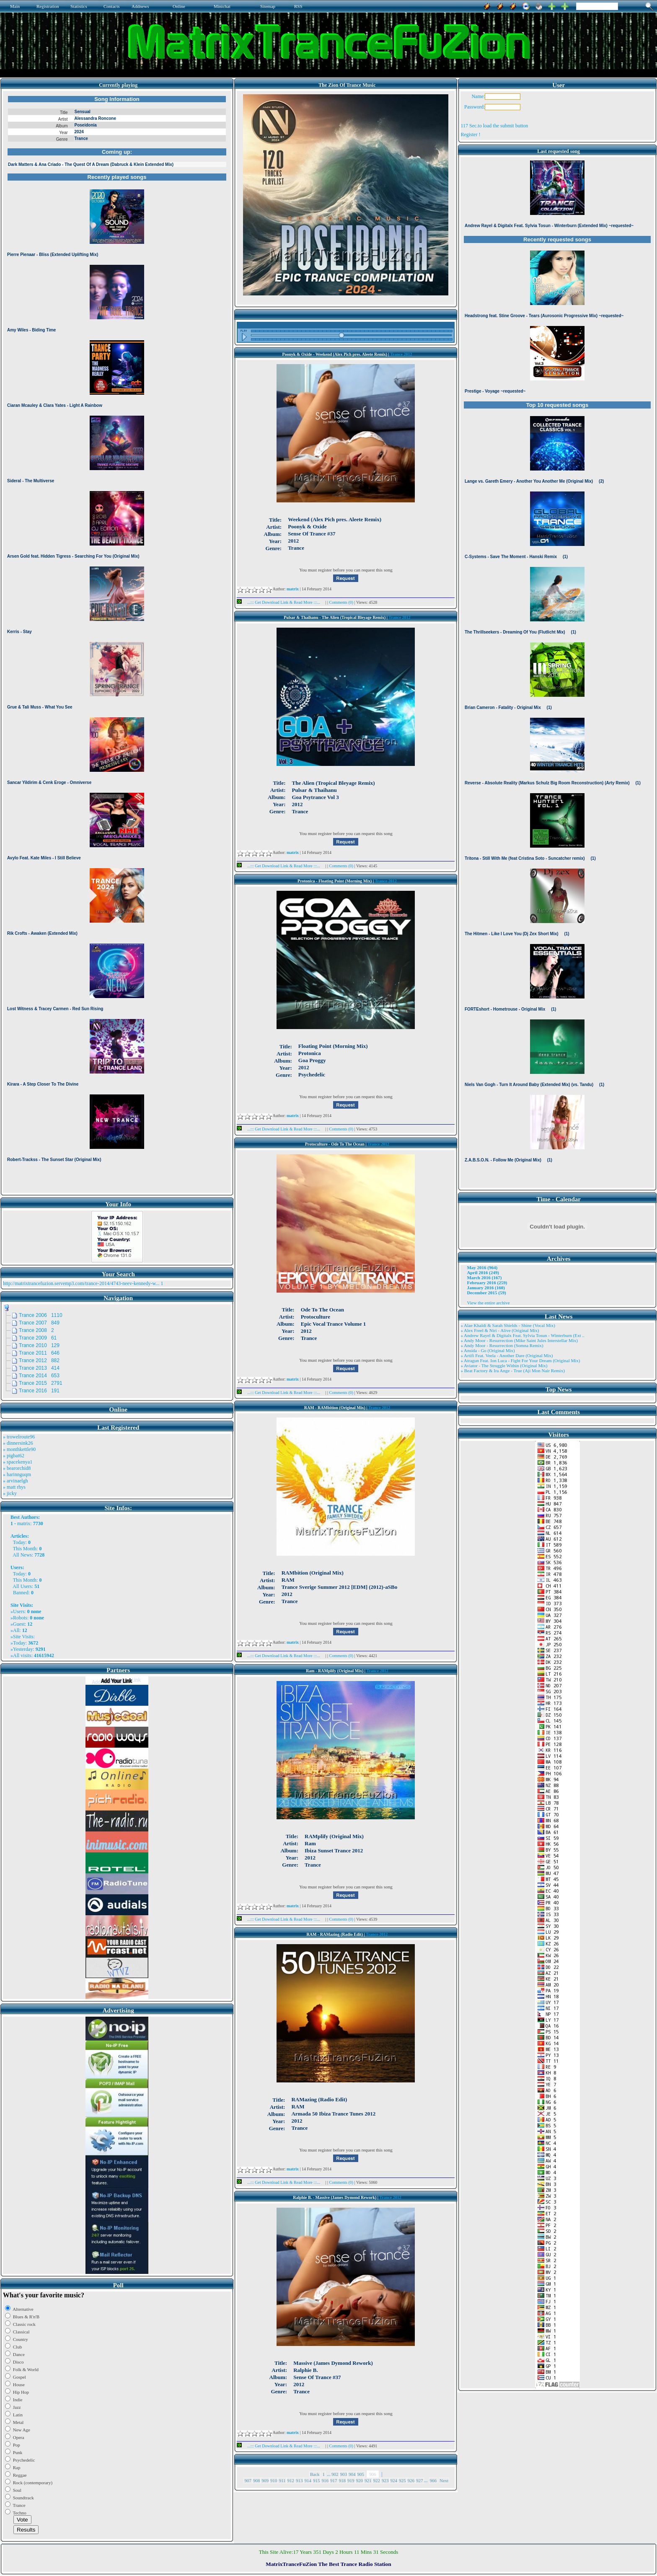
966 (433, 2480)
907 (247, 2480)
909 (265, 2480)
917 (333, 2480)
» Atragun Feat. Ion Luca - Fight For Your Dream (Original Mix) (520, 1360)
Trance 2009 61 (38, 1338)
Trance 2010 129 (39, 1345)
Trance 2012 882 (39, 1360)
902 (335, 2474)
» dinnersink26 (18, 1443)
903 (343, 2474)
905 (361, 2474)
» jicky (10, 1493)
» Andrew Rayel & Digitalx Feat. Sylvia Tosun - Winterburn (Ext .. (522, 1335)
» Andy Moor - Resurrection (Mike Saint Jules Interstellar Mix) (519, 1340)
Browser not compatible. (117, 642)
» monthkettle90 (19, 1449)
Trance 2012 (401, 354)
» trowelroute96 (19, 1437)
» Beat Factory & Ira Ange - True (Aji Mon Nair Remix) (512, 1370)
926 (411, 2480)
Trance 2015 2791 (40, 1383)
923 (385, 2480)
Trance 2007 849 (39, 1323)
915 (316, 2480)
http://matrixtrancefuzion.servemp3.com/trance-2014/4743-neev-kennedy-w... (81, 1283)
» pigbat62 (13, 1456)
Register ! (470, 134)
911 (282, 2480)
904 (352, 2474)
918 (342, 2480)
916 (325, 2480)
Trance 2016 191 (39, 1391)
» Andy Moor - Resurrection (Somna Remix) (501, 1345)
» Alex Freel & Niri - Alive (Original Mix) (499, 1330)
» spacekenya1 (17, 1462)
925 (402, 2480)
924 (394, 2480)
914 (308, 2480)
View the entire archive (488, 1302)
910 (273, 2480)
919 (350, 2480)
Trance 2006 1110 (40, 1315)
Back (315, 2474)
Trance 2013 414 (39, 1368)
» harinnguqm (17, 1474)
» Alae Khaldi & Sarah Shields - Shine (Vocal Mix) (507, 1325)
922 (376, 2480)
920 (359, 2480)
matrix (23, 1523)
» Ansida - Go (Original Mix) (487, 1350)
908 (256, 2480)
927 (419, 2480)
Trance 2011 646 (39, 1353)
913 (299, 2480)
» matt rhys (14, 1487)
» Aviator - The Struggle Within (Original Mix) (503, 1365)
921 (368, 2480)
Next (444, 2480)
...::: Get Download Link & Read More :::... (281, 602)
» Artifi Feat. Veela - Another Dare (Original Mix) (506, 1355)
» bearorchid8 (17, 1468)
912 (291, 2480)
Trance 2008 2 (36, 1330)
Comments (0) (341, 602)
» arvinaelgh (15, 1481)
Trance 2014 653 (39, 1376)
